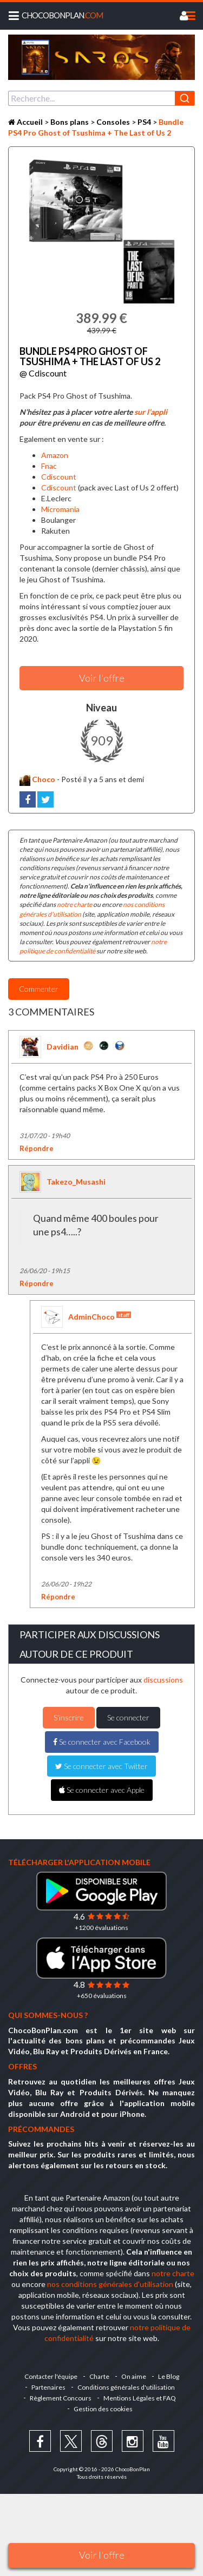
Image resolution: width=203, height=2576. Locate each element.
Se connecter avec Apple (102, 1789)
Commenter (38, 988)
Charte (99, 2376)
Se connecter (128, 1717)
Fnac (49, 465)
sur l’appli (150, 411)
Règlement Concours (60, 2398)
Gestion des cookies (103, 2409)
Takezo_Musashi (76, 1181)
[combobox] (101, 98)
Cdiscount (58, 476)
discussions (163, 1679)
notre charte (74, 904)
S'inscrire (69, 1717)
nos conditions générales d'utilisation (110, 2284)
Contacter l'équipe (50, 2376)
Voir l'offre (102, 2555)
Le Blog (168, 2376)
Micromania (60, 509)
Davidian (62, 1046)
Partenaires (48, 2387)
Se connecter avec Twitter (101, 1766)
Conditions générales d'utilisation (126, 2387)
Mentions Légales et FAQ (139, 2398)
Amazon (54, 455)
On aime (133, 2376)
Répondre (36, 1148)
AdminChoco (99, 1316)
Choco (37, 779)
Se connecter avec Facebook (101, 1741)
